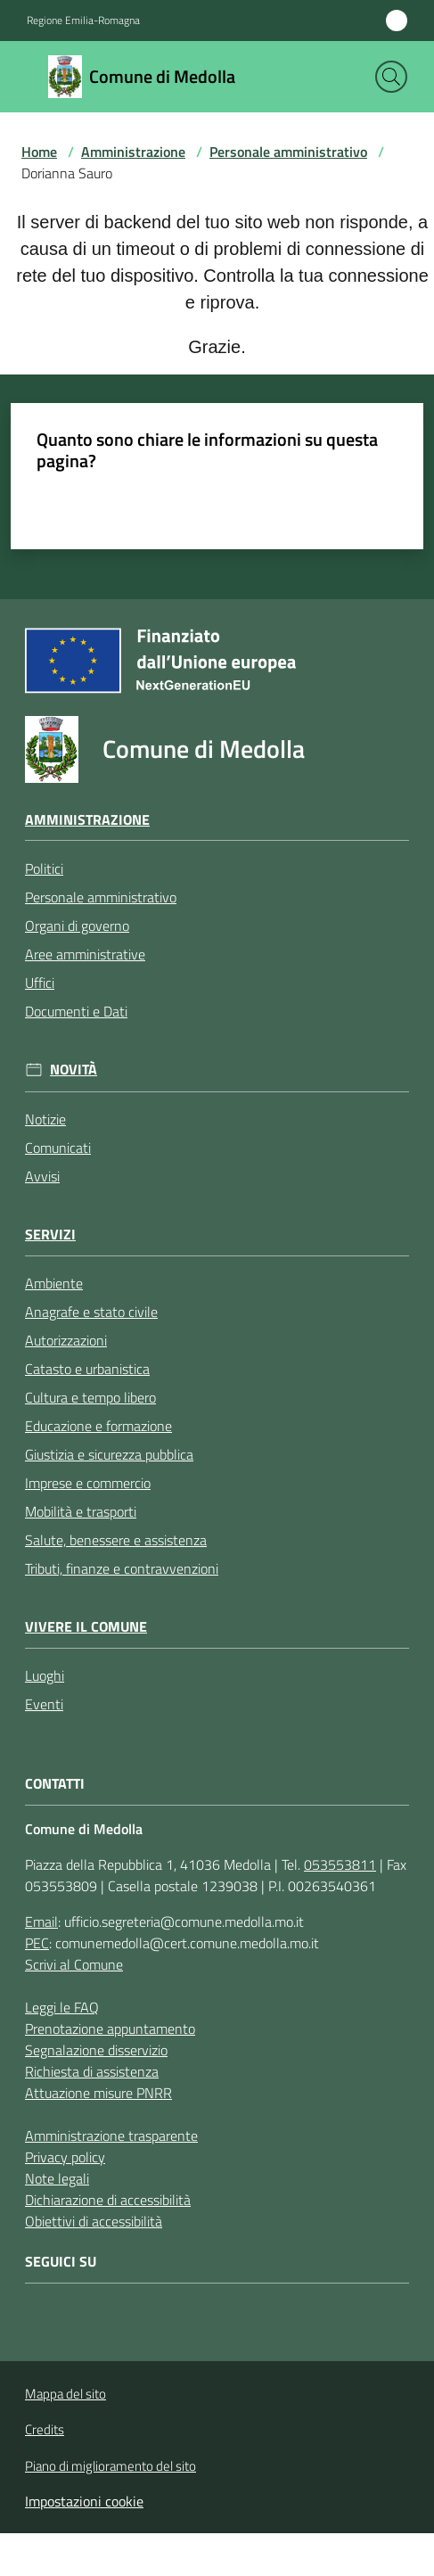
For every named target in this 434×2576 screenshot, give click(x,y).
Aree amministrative (85, 954)
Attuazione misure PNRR (98, 2092)
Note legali (57, 2178)
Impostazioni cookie (84, 2501)
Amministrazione (133, 151)
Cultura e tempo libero (90, 1397)
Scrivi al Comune (74, 1964)
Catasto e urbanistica (87, 1368)
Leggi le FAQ (62, 2007)
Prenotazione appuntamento (110, 2028)
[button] (391, 77)
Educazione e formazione (98, 1425)
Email (41, 1921)
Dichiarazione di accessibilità (108, 2199)
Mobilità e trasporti (80, 1511)
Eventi (44, 1704)
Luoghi (44, 1675)
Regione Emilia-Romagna (83, 20)
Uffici (39, 982)
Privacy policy (65, 2157)
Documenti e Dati (76, 1011)
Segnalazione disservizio (96, 2050)
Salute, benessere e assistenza (116, 1540)
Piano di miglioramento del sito (110, 2466)
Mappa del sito (65, 2393)
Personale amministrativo (288, 151)
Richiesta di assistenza (92, 2071)
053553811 (340, 1864)
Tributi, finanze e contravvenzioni (121, 1568)
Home (39, 151)
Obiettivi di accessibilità (93, 2221)
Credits (44, 2430)
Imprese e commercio (88, 1483)
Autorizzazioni (66, 1340)
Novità (73, 1069)
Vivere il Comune (86, 1626)
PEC (37, 1943)
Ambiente (54, 1283)
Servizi (50, 1234)
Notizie (45, 1119)
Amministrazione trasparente (111, 2135)
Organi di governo (77, 925)
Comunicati (58, 1147)
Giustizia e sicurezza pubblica (109, 1454)
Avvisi (42, 1176)
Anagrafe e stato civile (91, 1311)
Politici (44, 868)
